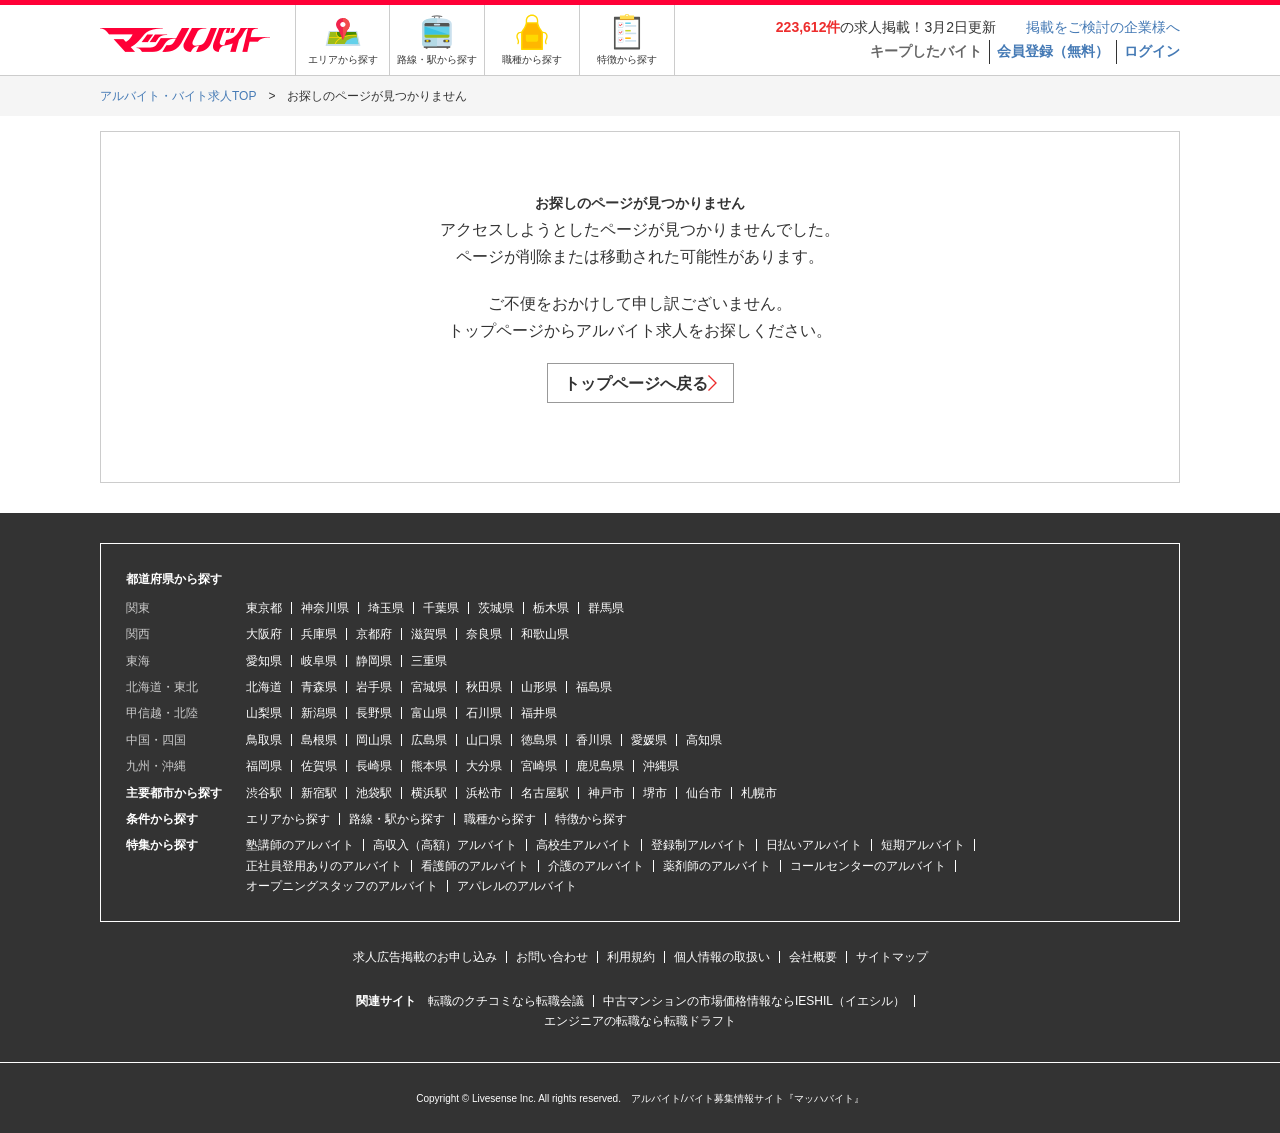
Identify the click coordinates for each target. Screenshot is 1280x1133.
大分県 (484, 766)
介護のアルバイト (596, 866)
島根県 (319, 740)
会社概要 (813, 957)
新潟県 (319, 713)
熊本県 (429, 766)
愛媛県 (649, 740)
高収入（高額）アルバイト (445, 845)
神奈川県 (325, 608)
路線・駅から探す (397, 819)
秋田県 (484, 687)
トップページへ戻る (640, 383)
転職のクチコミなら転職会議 (506, 1001)
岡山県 (374, 740)
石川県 (484, 713)
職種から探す (500, 819)
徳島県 (539, 740)
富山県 (429, 713)
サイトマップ (892, 957)
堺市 (655, 793)
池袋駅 (374, 793)
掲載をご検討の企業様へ (1103, 27)
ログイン (1152, 51)
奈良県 (484, 634)
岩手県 (374, 687)
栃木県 (551, 608)
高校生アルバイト (584, 845)
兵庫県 (319, 634)
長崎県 (374, 766)
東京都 (264, 608)
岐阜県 (319, 661)
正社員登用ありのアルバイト (324, 866)
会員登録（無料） (1053, 51)
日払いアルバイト (814, 845)
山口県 (484, 740)
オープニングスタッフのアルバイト (342, 886)
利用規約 (631, 957)
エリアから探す (288, 819)
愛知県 (264, 661)
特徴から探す (591, 819)
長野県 (374, 713)
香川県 (594, 740)
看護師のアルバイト (475, 866)
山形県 (539, 687)
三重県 (429, 661)
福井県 (539, 713)
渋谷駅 (264, 793)
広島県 (429, 740)
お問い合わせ (552, 957)
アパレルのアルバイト (517, 886)
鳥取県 (264, 740)
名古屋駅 (545, 793)
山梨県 (264, 713)
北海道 (264, 687)
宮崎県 (539, 766)
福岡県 (264, 766)
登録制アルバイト (699, 845)
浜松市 (484, 793)
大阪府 (264, 634)
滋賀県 (429, 634)
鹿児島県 (600, 766)
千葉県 (441, 608)
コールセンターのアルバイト (868, 866)
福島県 (594, 687)
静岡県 (374, 661)
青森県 (319, 687)
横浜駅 (429, 793)
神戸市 (606, 793)
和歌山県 (545, 634)
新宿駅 (319, 793)
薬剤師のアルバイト (717, 866)
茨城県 (496, 608)
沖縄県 (661, 766)
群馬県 (606, 608)
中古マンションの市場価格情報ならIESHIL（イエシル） (754, 1001)
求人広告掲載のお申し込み (425, 957)
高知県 (704, 740)
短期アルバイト (923, 845)
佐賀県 (319, 766)
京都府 (374, 634)
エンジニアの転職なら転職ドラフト (640, 1021)
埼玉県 (386, 608)
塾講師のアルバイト (300, 845)
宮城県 (429, 687)
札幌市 (759, 793)
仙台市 (704, 793)
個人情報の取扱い (722, 957)
